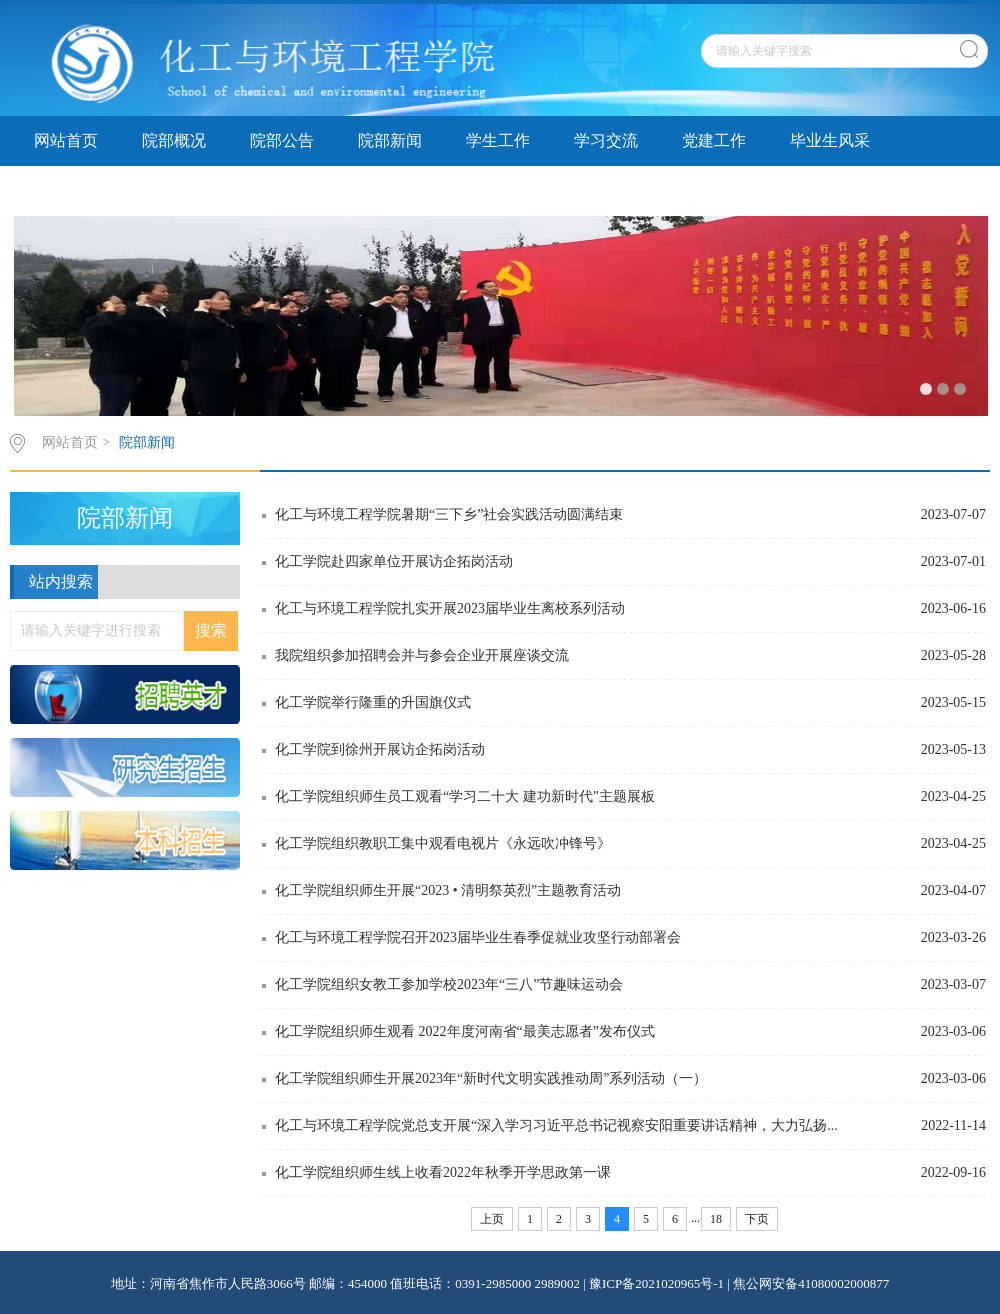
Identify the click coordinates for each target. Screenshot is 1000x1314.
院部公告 (282, 140)
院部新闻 (390, 140)
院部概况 (174, 140)
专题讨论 (390, 190)
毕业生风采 (830, 140)
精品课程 (174, 190)
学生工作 (498, 140)
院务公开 (282, 190)
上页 (492, 1219)
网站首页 (66, 140)
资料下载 (66, 190)
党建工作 (714, 140)
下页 (757, 1219)
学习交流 (606, 140)
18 (716, 1219)
